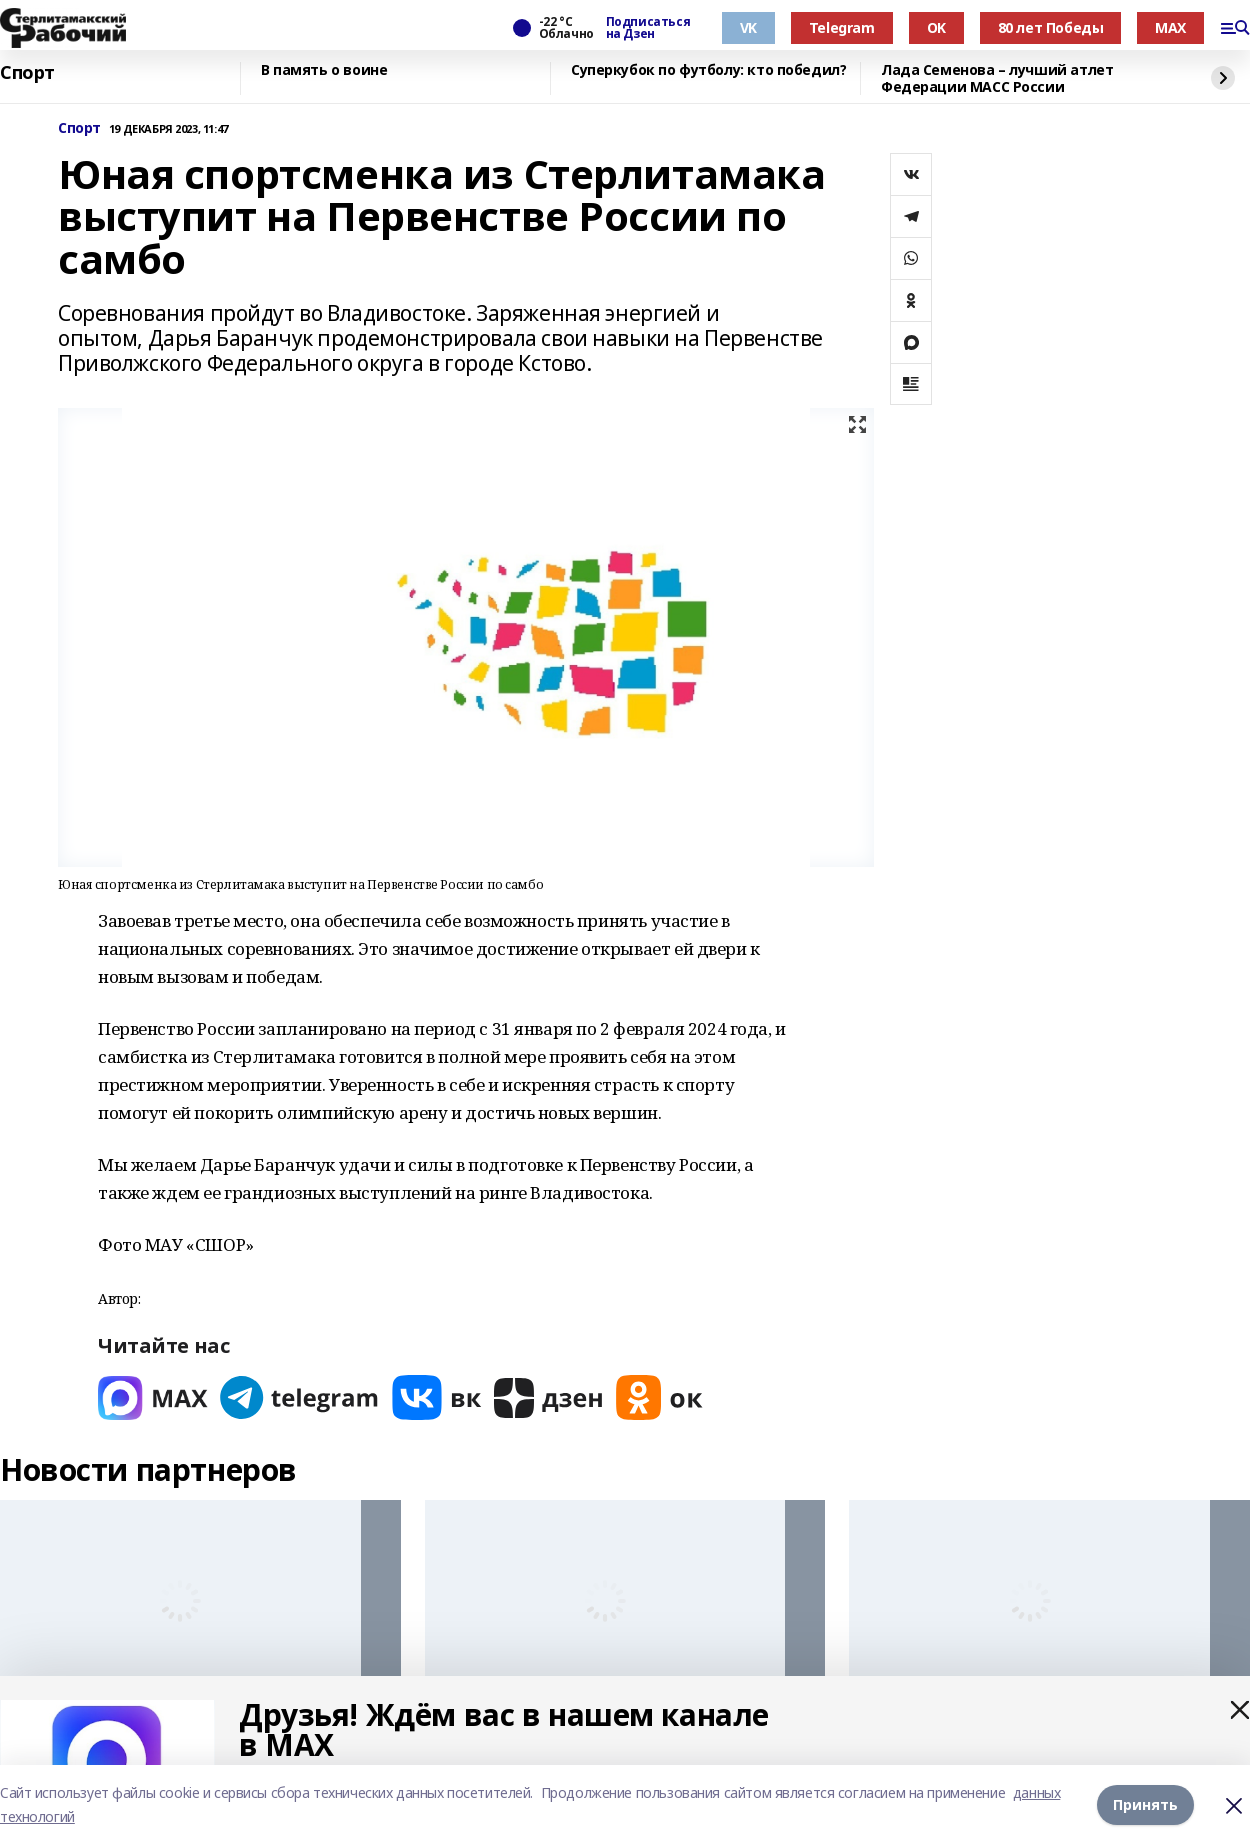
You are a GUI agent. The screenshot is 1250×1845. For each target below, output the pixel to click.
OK (936, 27)
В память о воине (324, 70)
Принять (1145, 1804)
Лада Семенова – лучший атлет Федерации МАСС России (997, 78)
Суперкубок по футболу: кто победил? (708, 70)
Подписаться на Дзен (648, 28)
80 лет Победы (1051, 27)
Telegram (842, 27)
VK (748, 27)
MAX (1170, 27)
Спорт (27, 73)
